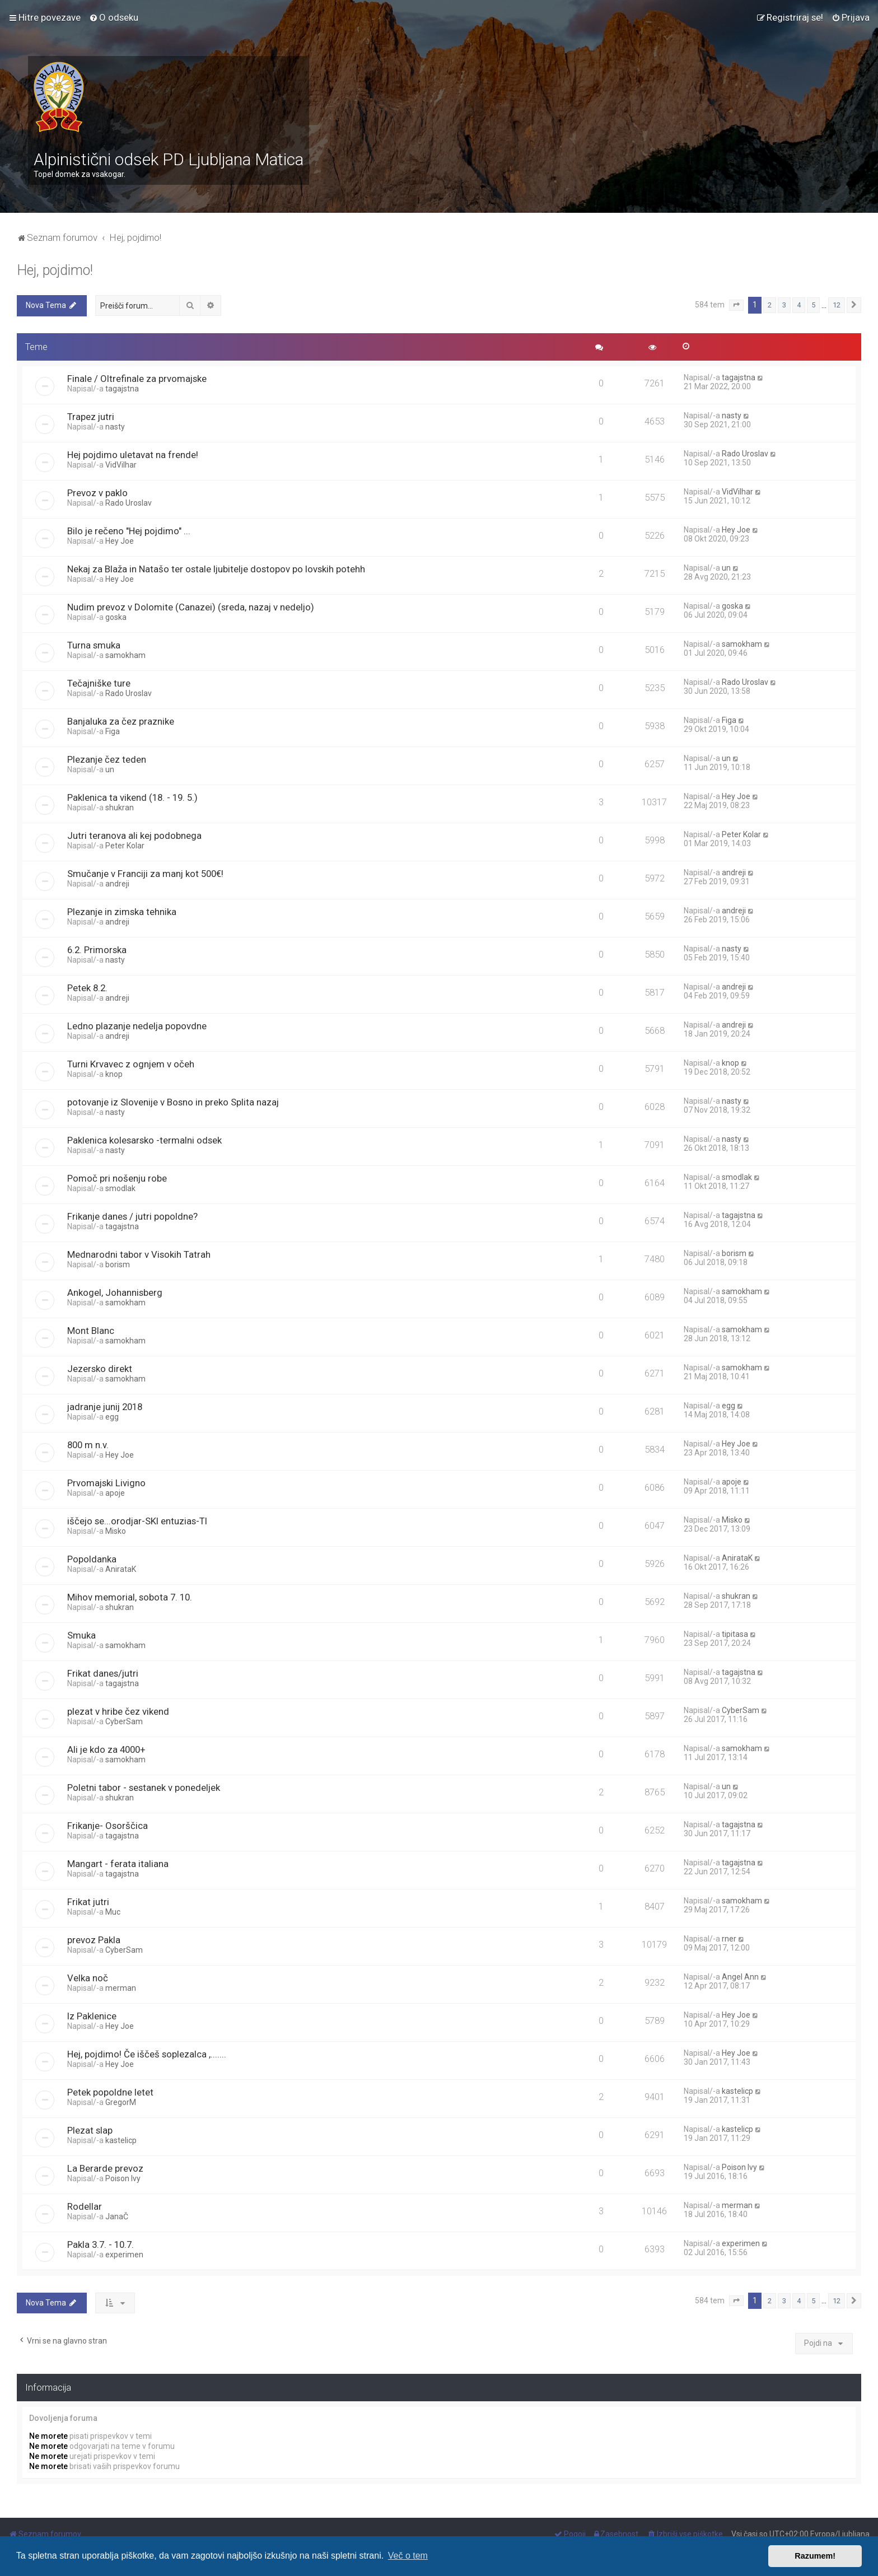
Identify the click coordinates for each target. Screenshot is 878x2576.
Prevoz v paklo (97, 492)
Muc (112, 1911)
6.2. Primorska (97, 949)
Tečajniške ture (98, 683)
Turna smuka (93, 645)
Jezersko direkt (99, 1368)
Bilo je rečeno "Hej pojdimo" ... (128, 530)
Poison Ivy (123, 2178)
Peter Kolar (124, 845)
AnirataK (120, 1569)
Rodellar (84, 2206)
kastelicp (737, 2091)
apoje (115, 1492)
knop (114, 1074)
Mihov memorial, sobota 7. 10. (129, 1597)
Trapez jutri (90, 416)
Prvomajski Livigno (106, 1482)
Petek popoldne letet (110, 2092)
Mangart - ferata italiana (118, 1863)
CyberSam (124, 1721)
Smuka (81, 1635)
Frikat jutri (88, 1901)
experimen (124, 2254)
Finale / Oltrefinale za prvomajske (137, 378)
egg (112, 1416)
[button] (736, 305)
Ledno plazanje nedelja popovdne (137, 1026)
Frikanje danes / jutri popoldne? (132, 1216)
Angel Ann (740, 1976)
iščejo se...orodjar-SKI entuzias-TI (137, 1521)
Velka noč (87, 1978)
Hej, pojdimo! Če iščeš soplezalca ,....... (146, 2054)
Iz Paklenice (91, 2016)
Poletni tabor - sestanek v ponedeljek (143, 1787)
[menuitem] (113, 17)
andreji (117, 883)
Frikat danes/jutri (102, 1673)
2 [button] (770, 305)
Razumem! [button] (815, 2555)
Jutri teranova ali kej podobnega (134, 835)
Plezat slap (90, 2130)
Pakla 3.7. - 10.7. (100, 2244)
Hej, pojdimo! (55, 270)
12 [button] (836, 305)
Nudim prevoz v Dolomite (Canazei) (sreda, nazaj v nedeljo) (190, 607)
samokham (125, 655)
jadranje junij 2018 (104, 1406)
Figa (112, 731)
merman (120, 1988)
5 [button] (813, 305)
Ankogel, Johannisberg (114, 1292)
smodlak (120, 1188)
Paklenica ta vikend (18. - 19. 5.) (132, 797)
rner (729, 1938)
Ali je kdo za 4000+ (106, 1749)
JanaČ (116, 2216)
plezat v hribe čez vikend (118, 1711)
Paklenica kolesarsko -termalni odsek (144, 1140)
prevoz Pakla (93, 1939)
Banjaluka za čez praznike (120, 721)
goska (116, 617)
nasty (115, 426)
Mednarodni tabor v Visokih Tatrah (139, 1254)
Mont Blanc (90, 1330)
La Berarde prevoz (105, 2168)
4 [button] (799, 305)
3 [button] (784, 305)
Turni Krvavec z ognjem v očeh (130, 1064)
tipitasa (735, 1634)
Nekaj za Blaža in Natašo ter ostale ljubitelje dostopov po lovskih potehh (216, 569)
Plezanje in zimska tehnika (121, 911)
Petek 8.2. (87, 987)
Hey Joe (119, 540)
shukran (119, 807)
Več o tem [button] (408, 2555)
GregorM (120, 2102)
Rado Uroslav (745, 453)
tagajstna (122, 388)
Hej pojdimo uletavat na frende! (132, 454)
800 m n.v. (88, 1444)
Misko (115, 1531)
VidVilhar (121, 464)
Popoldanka (91, 1559)
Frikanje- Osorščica (107, 1825)
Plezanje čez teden (106, 759)
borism (117, 1264)
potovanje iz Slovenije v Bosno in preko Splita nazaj (173, 1102)
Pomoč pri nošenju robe (117, 1178)
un (726, 567)
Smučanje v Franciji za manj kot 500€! (145, 873)
